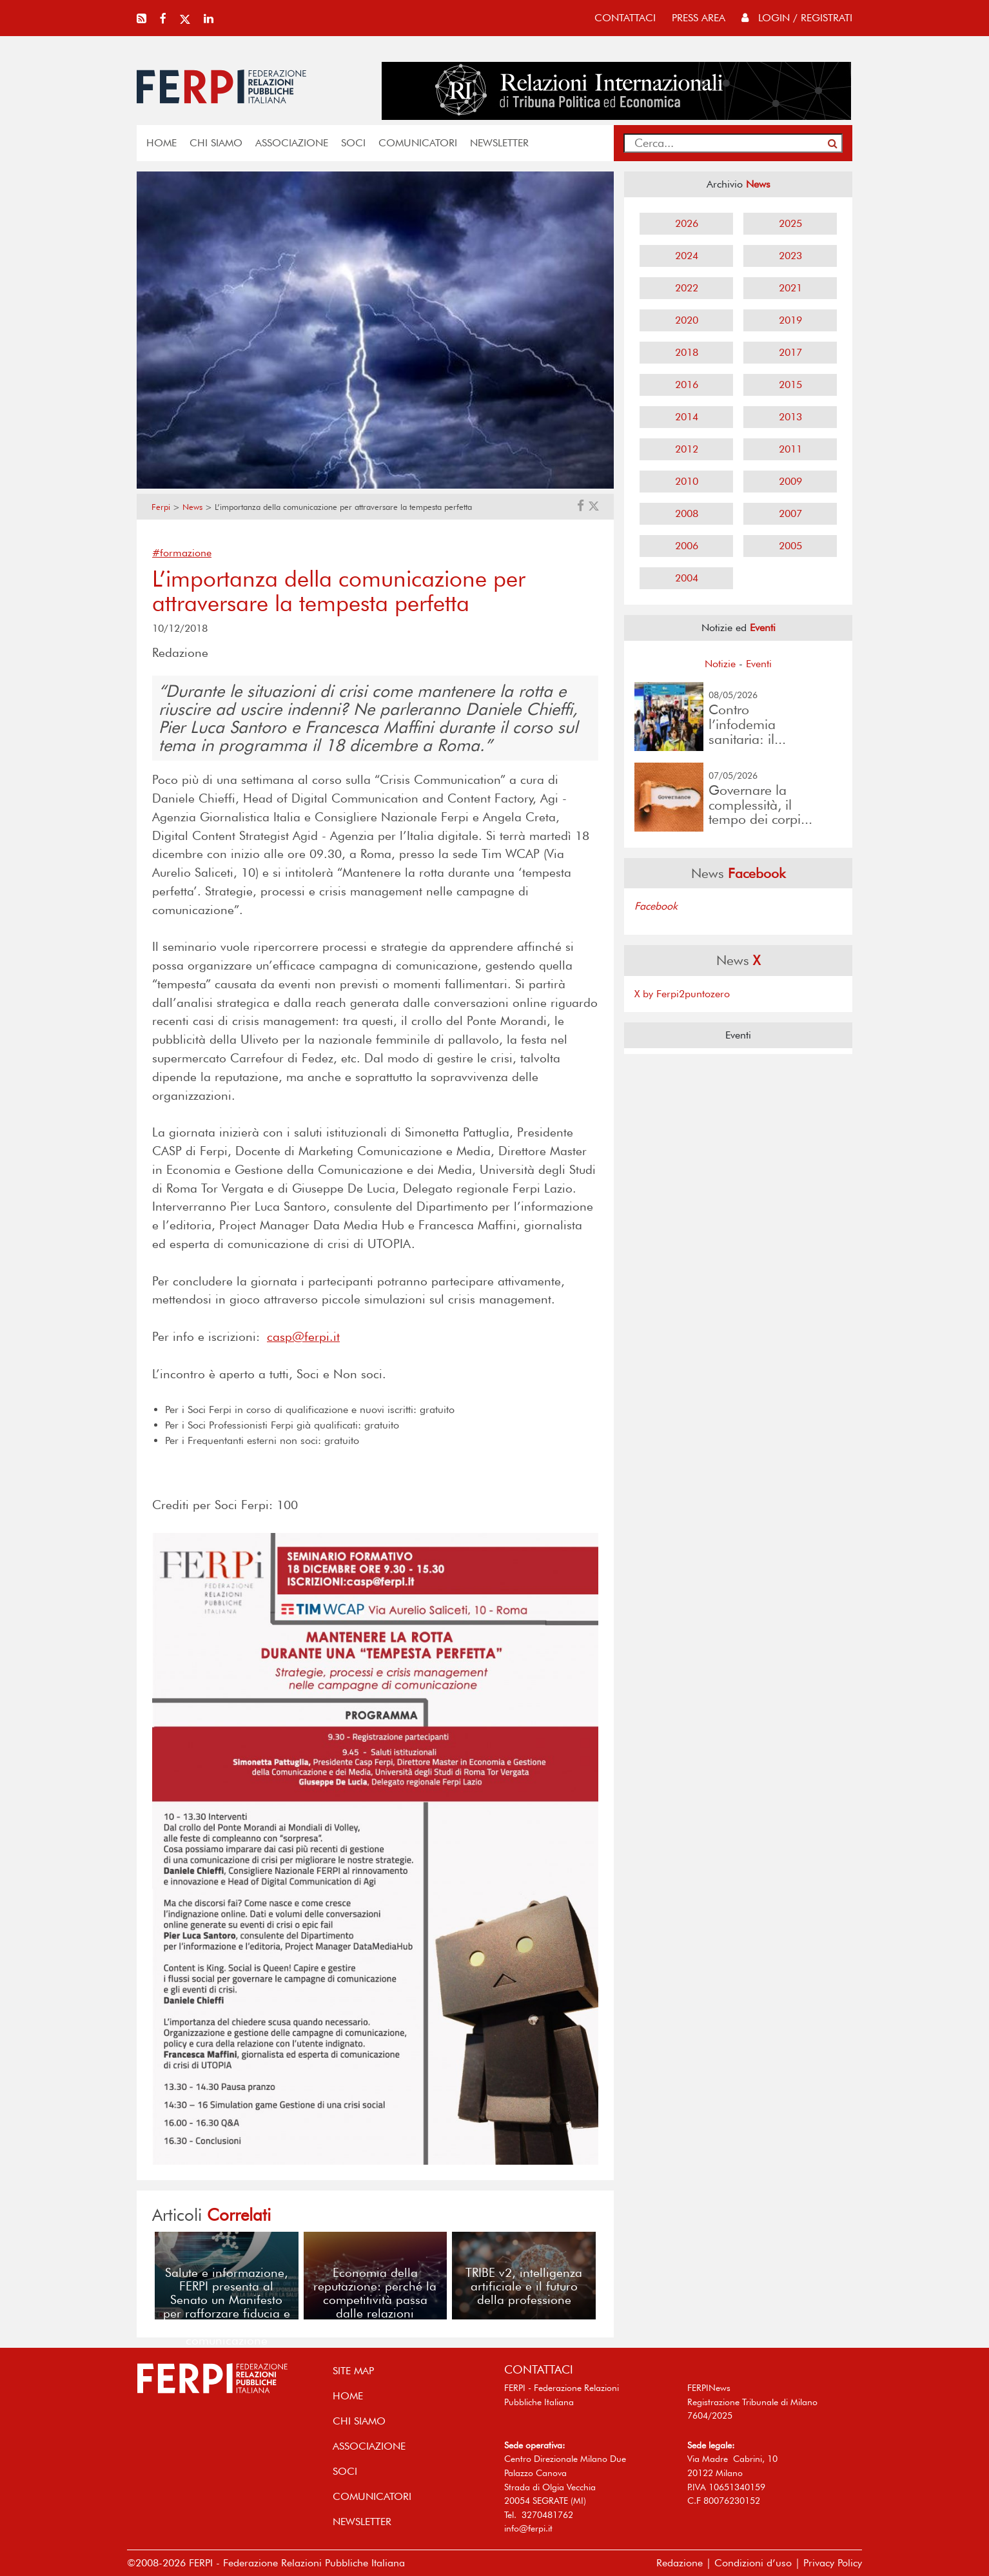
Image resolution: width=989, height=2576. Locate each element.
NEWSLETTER (499, 143)
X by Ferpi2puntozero (682, 994)
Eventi (759, 664)
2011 (790, 449)
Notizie (720, 664)
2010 (686, 481)
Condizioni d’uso (753, 2563)
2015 (790, 384)
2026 (686, 223)
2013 (790, 417)
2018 (686, 352)
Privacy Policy (832, 2563)
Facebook (656, 906)
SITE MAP (353, 2371)
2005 (790, 546)
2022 (686, 288)
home (161, 143)
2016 (686, 384)
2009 (790, 481)
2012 (686, 449)
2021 (790, 288)
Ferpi (161, 507)
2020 (686, 320)
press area (698, 18)
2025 (790, 223)
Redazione (679, 2563)
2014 (686, 417)
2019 (790, 320)
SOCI (353, 143)
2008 (686, 513)
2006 (686, 546)
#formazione (181, 553)
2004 (686, 578)
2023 (790, 255)
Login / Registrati (796, 18)
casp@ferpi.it (303, 1336)
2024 (686, 255)
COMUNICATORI (417, 143)
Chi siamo (216, 143)
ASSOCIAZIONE (291, 143)
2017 (790, 352)
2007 (790, 513)
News (192, 507)
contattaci (625, 18)
